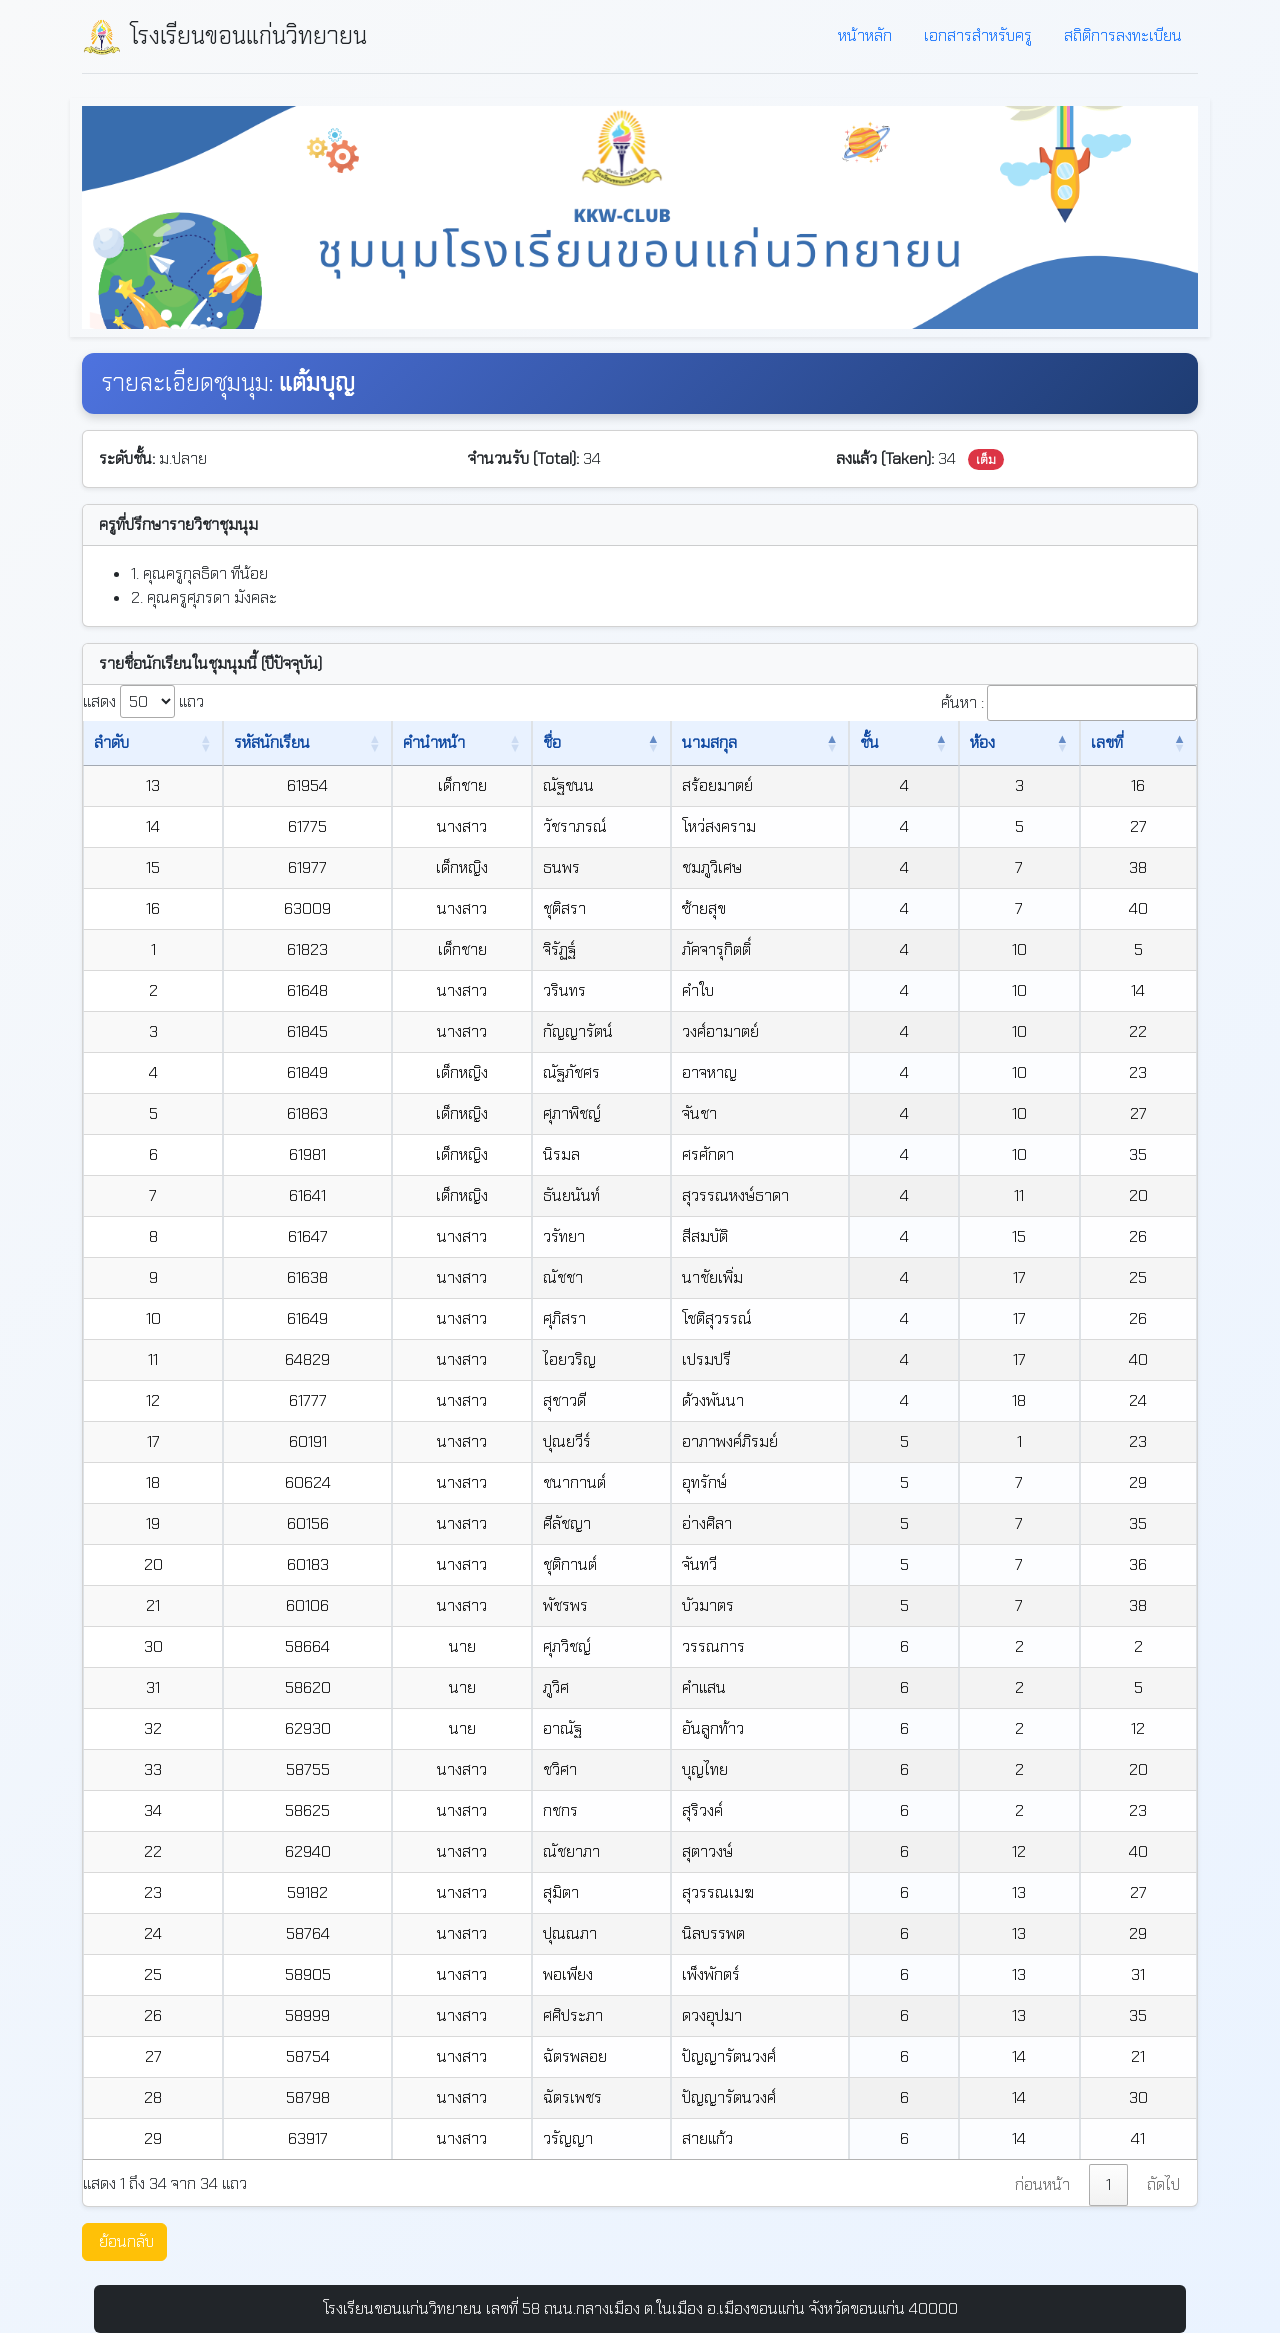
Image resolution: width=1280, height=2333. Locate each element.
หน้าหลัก (865, 35)
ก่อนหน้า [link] (1042, 2184)
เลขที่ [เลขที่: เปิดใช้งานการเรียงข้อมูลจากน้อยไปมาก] (1112, 742)
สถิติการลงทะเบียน (1123, 35)
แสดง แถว (143, 701)
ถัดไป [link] (1163, 2184)
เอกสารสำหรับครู (978, 35)
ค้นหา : (1069, 703)
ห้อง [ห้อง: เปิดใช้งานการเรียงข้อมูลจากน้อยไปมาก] (1007, 742)
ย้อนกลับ (126, 2241)
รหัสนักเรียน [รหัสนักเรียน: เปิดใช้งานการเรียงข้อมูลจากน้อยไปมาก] (249, 742)
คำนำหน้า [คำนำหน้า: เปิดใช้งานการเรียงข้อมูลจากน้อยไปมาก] (423, 742)
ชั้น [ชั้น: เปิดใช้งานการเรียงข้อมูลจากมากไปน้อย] (913, 742)
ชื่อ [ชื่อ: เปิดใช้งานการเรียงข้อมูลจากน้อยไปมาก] (561, 742)
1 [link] (1108, 2184)
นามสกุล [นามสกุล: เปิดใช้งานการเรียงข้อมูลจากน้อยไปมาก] (726, 742)
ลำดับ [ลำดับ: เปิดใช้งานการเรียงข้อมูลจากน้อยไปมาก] (111, 742)
